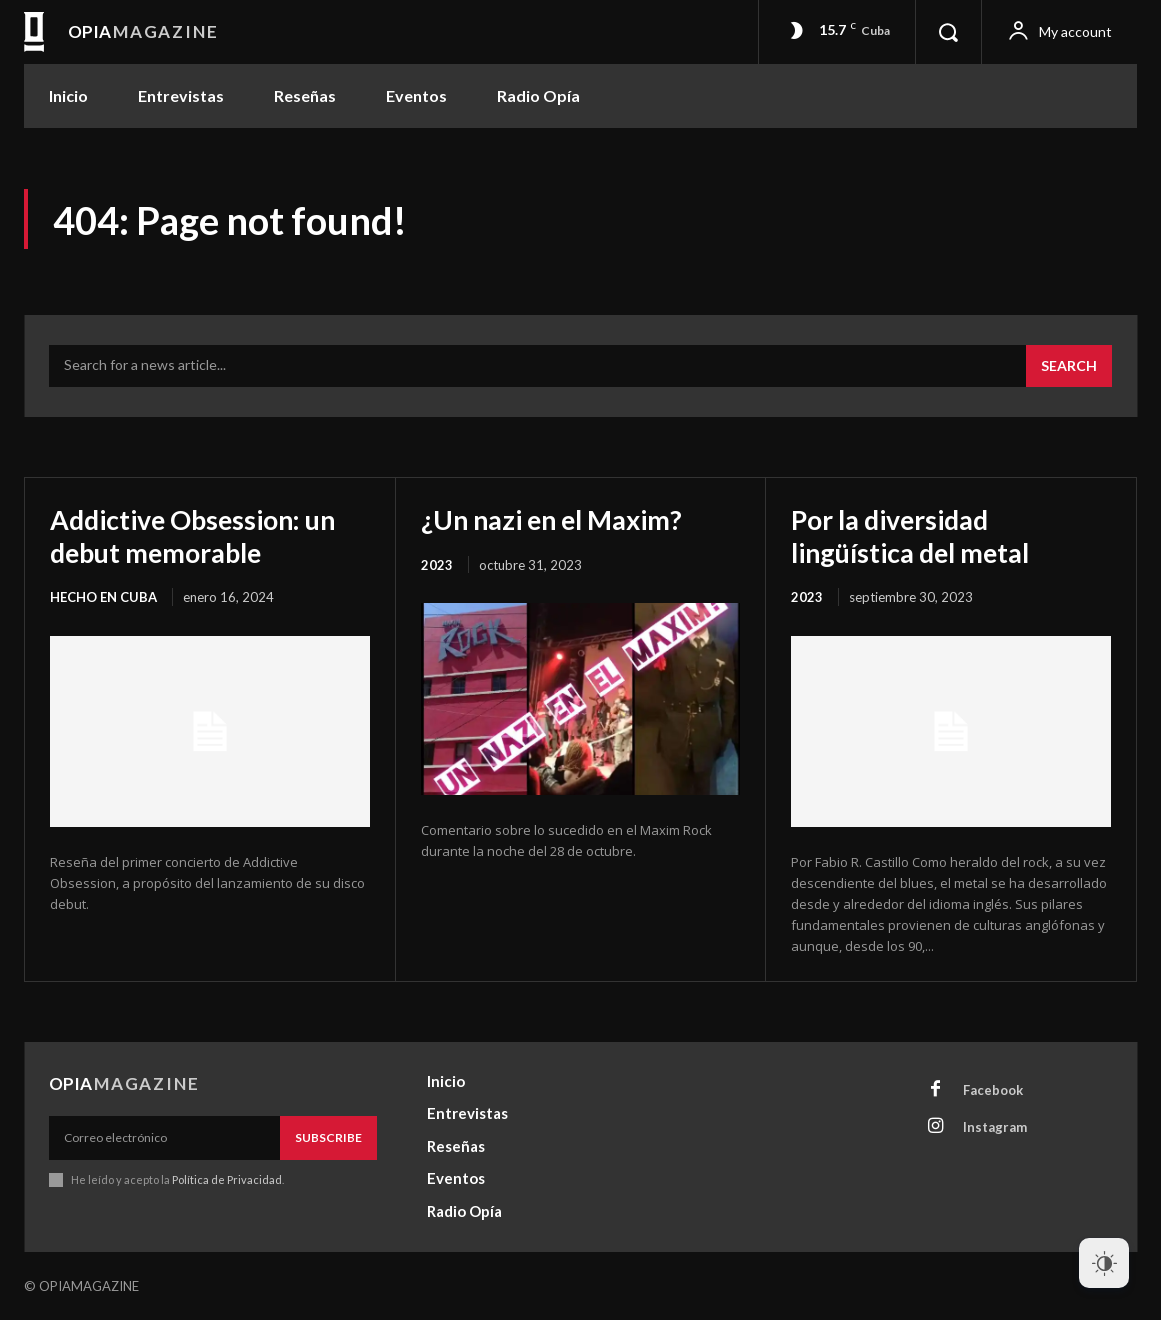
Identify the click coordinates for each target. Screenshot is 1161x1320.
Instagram (995, 1126)
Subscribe (328, 1137)
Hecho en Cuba (103, 596)
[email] (164, 1138)
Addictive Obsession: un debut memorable (202, 535)
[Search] (1069, 366)
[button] (948, 32)
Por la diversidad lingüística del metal (918, 535)
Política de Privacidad (227, 1179)
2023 (437, 564)
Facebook (993, 1089)
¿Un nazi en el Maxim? (559, 519)
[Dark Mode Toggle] (1104, 1263)
